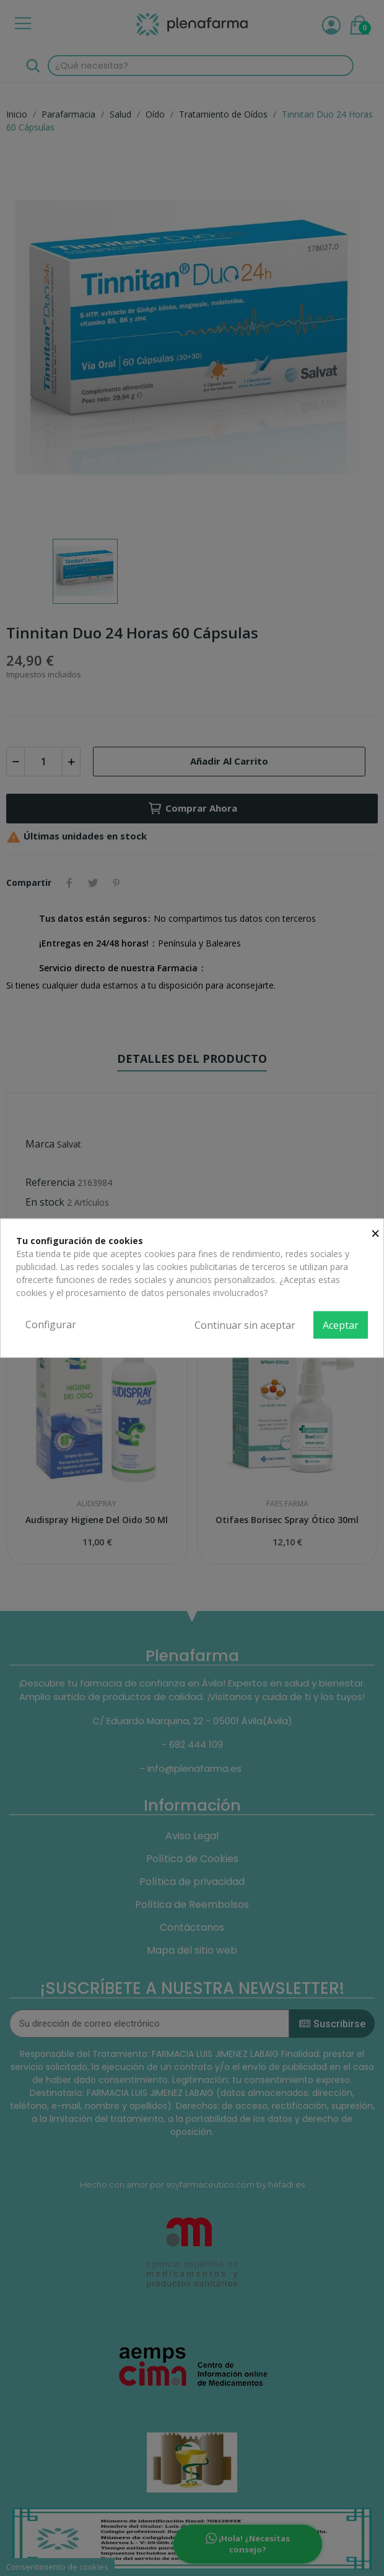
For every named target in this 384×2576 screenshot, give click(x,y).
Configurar (50, 1324)
